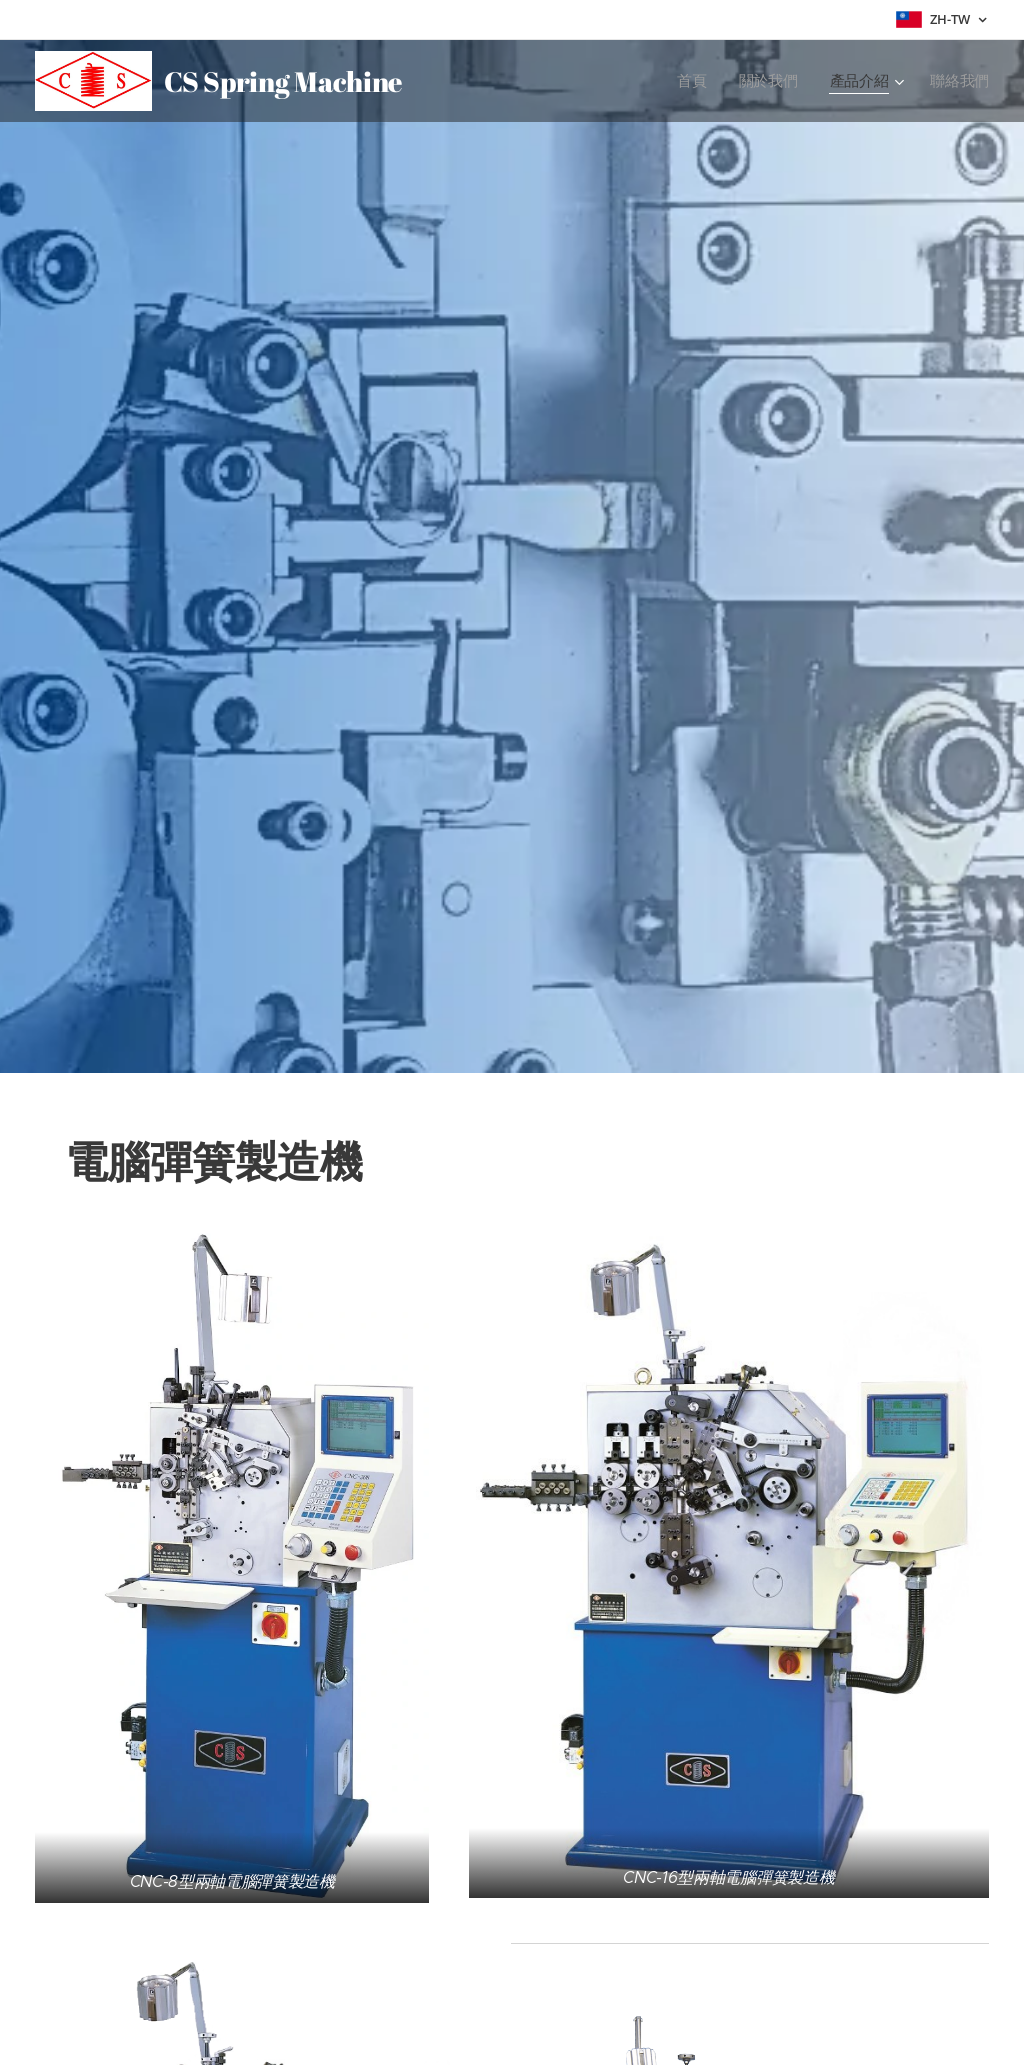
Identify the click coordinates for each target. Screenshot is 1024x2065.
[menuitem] (693, 81)
